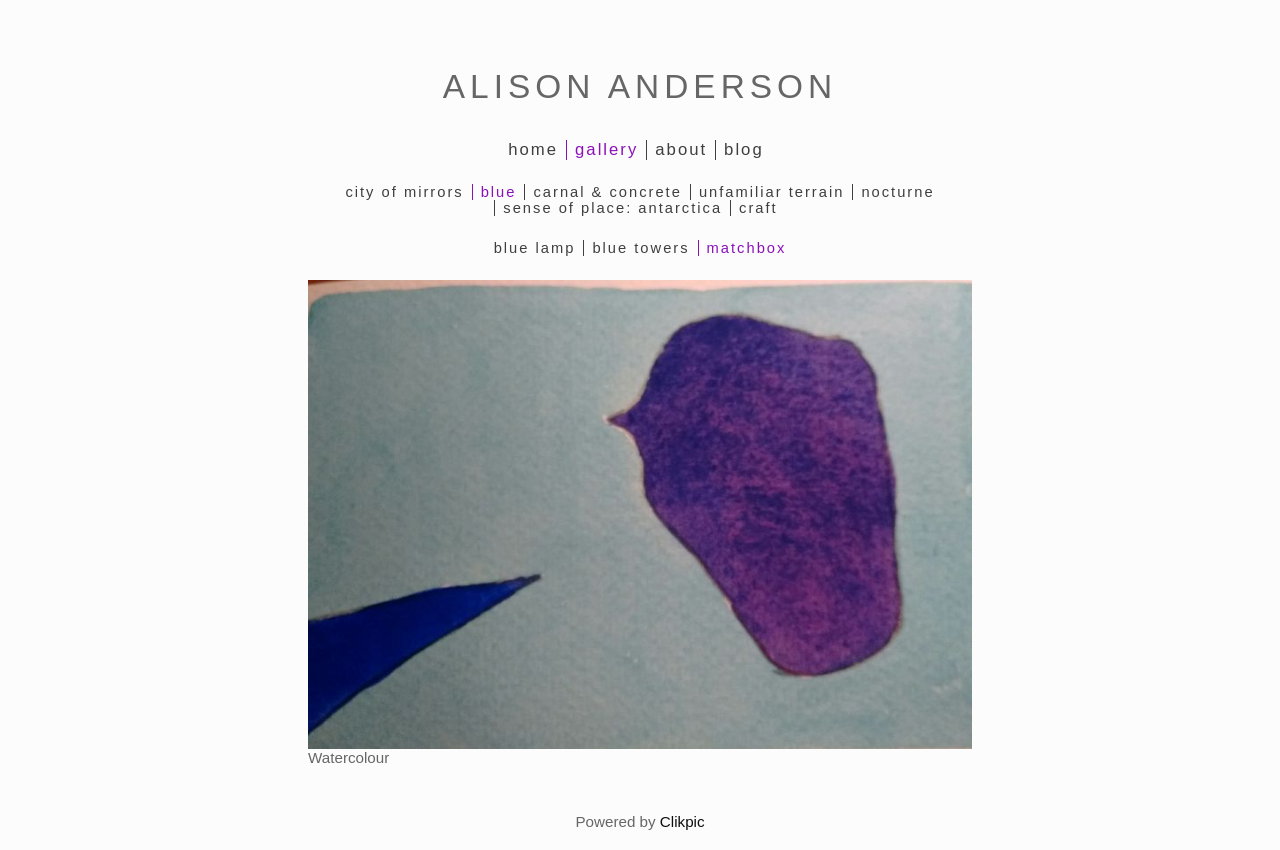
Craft (758, 208)
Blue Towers (640, 248)
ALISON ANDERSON (640, 86)
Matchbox (747, 248)
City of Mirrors (404, 192)
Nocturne (897, 192)
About (681, 149)
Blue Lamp (535, 248)
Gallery (606, 149)
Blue (499, 192)
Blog (744, 149)
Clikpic (682, 821)
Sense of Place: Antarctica (612, 208)
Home (533, 149)
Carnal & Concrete (607, 192)
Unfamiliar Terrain (772, 192)
